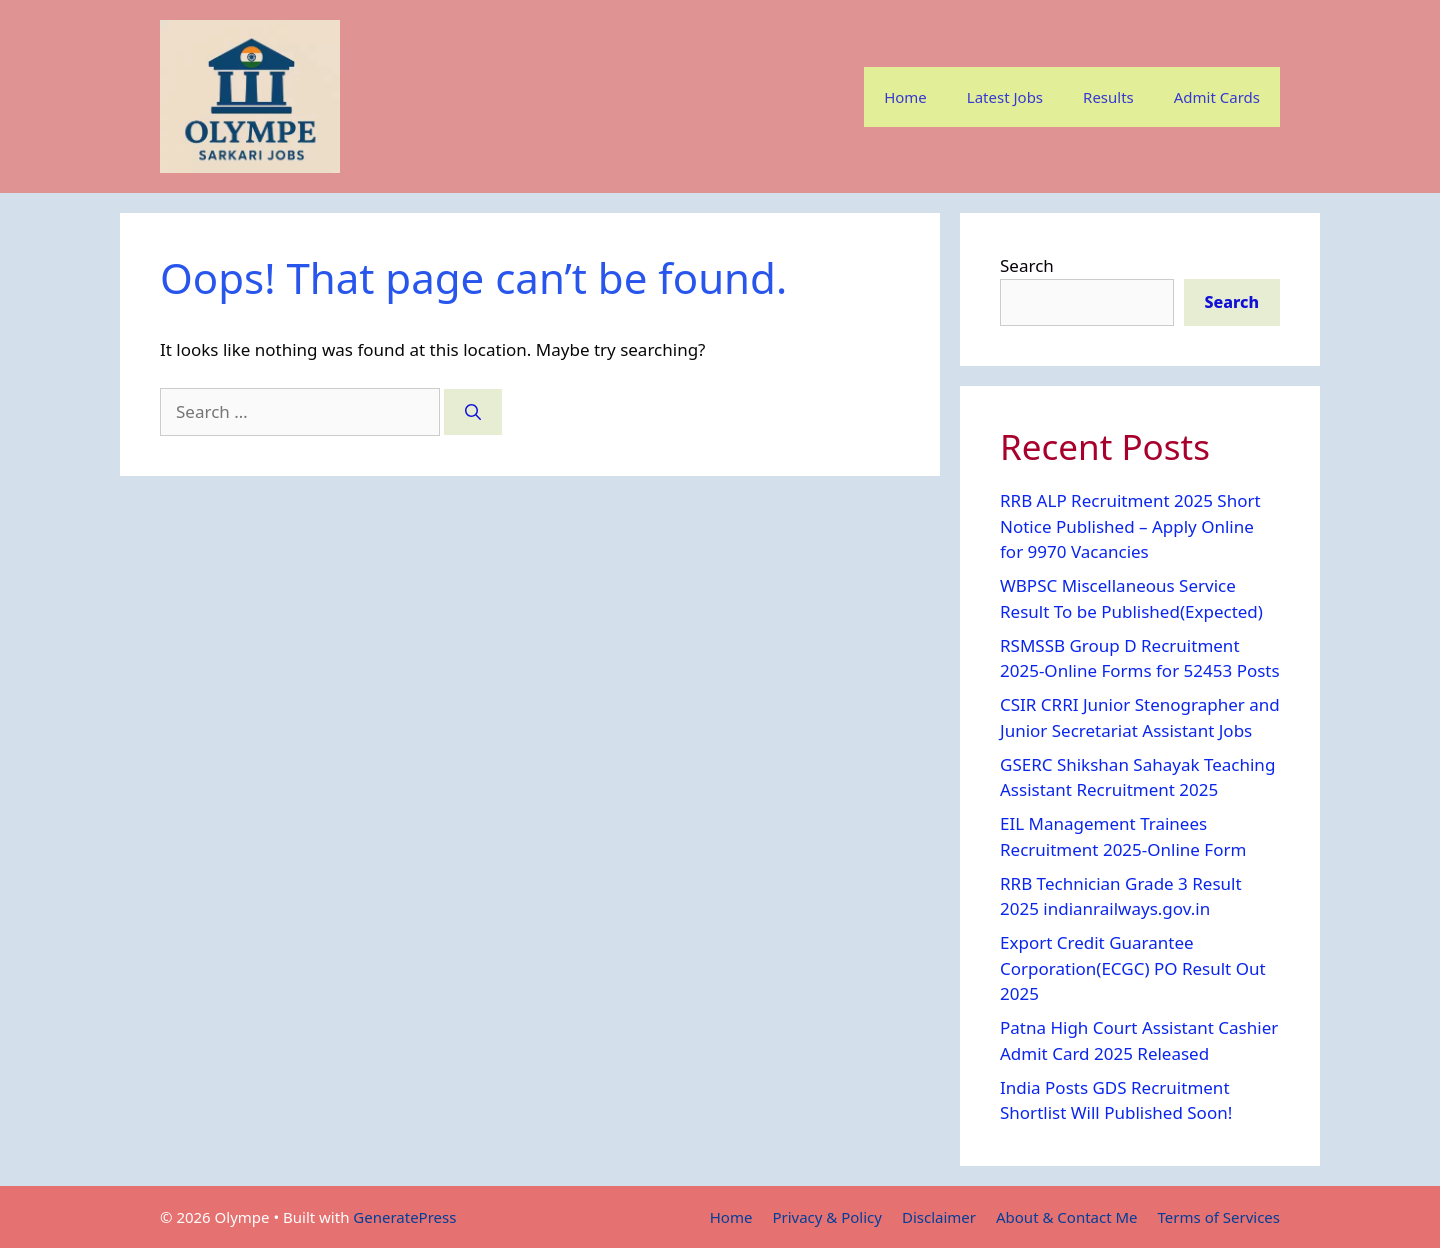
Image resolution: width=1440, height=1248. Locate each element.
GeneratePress (404, 1217)
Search (1027, 265)
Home (905, 97)
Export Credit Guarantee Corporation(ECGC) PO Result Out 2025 (1133, 968)
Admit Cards (1217, 97)
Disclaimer (939, 1217)
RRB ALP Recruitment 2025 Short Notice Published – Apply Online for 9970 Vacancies (1130, 526)
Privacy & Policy (827, 1217)
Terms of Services (1219, 1217)
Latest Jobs (1005, 97)
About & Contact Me (1067, 1217)
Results (1108, 97)
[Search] (473, 412)
